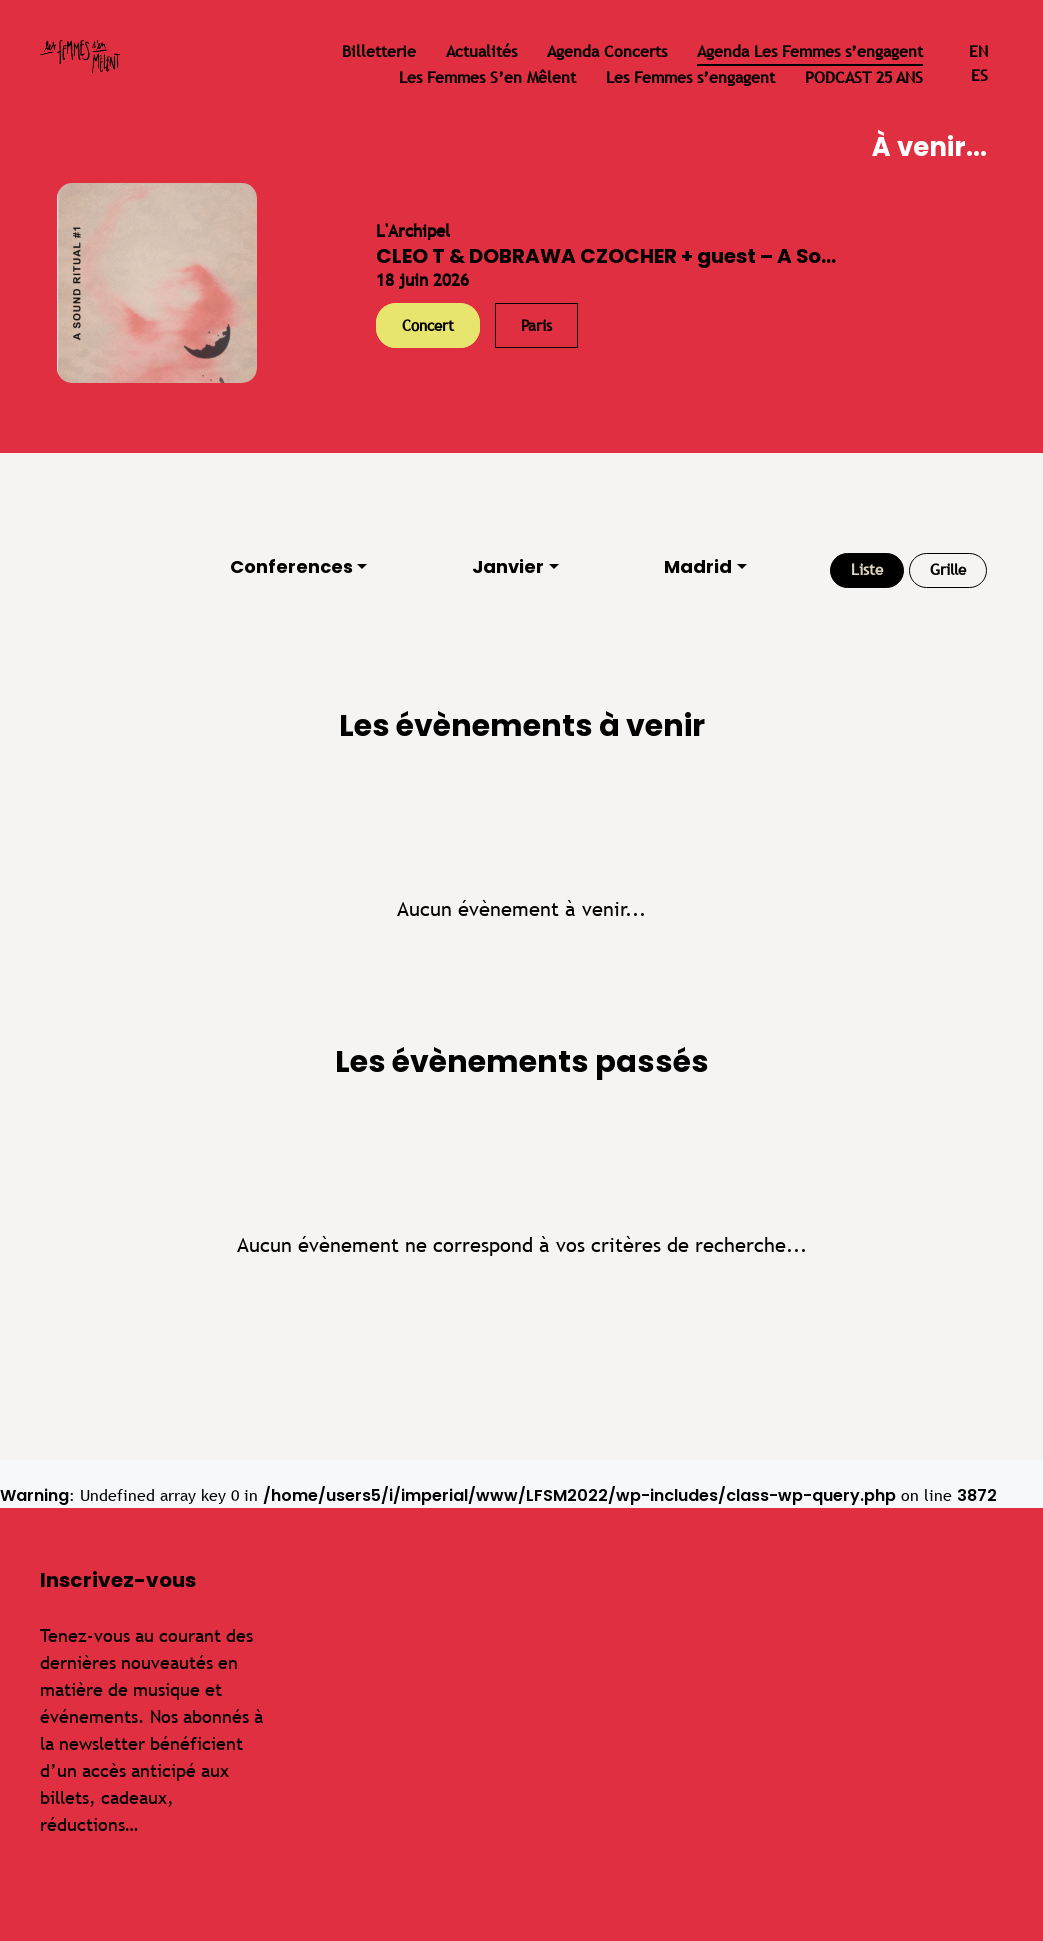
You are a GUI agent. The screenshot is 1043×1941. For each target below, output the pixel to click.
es (979, 75)
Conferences (291, 566)
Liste (867, 569)
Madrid (698, 566)
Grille (948, 569)
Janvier (508, 566)
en (978, 51)
